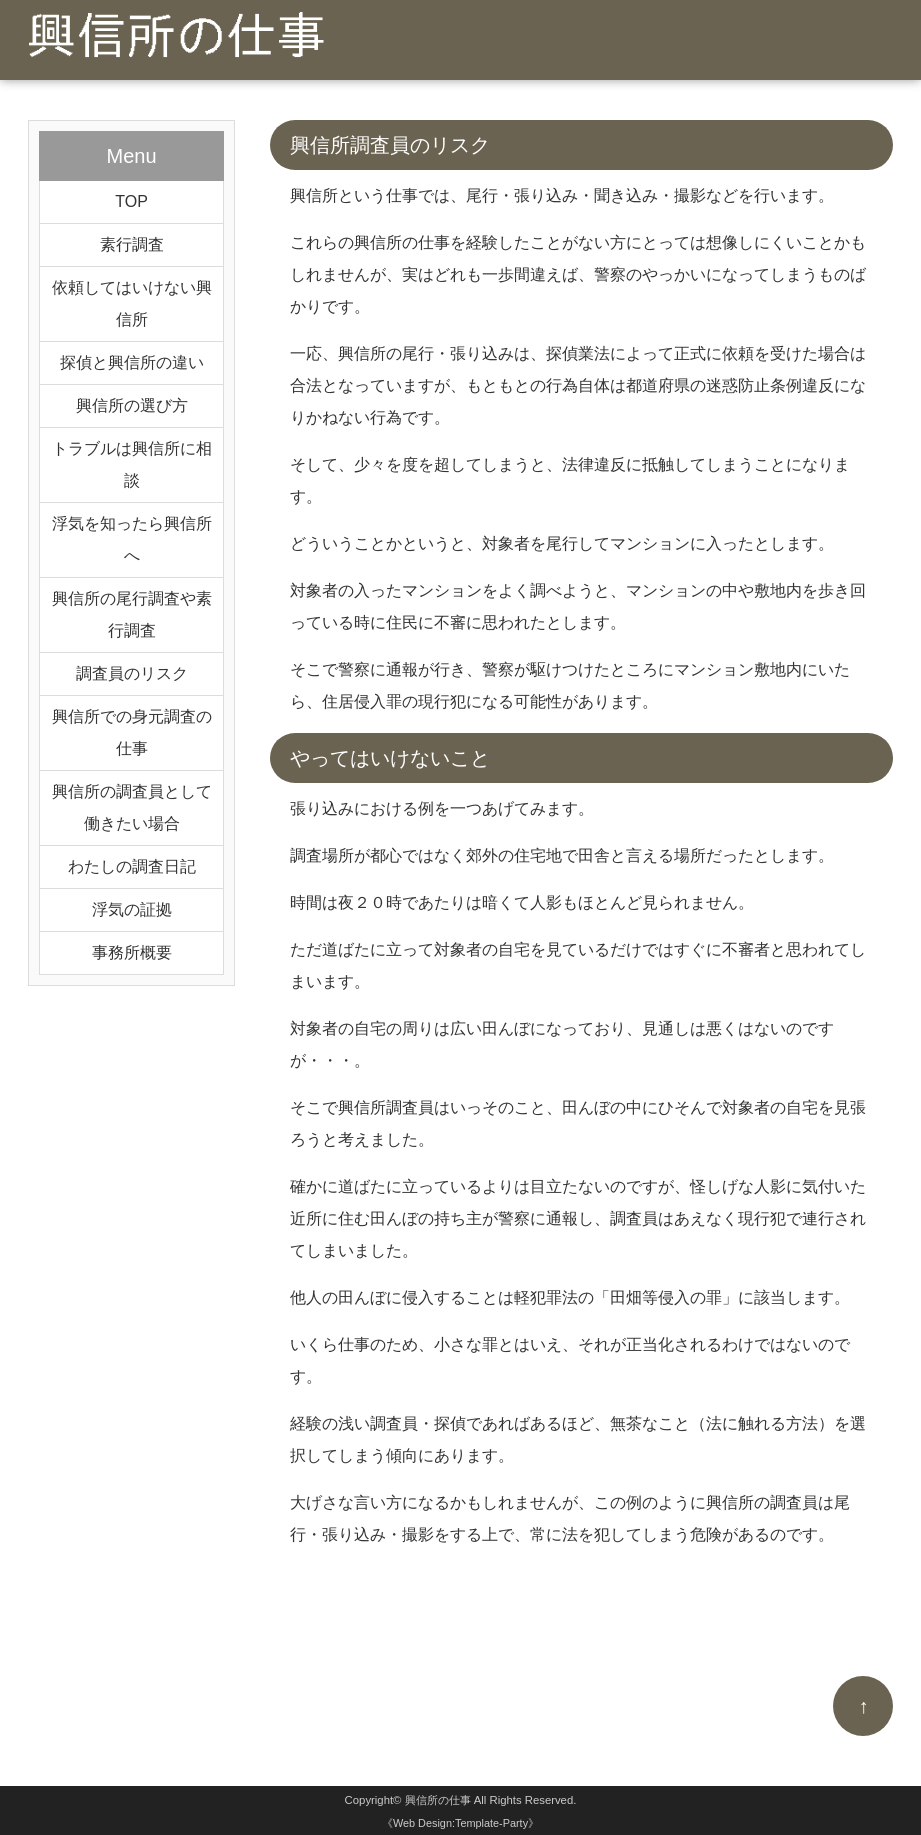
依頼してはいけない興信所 (132, 303)
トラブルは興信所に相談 (132, 464)
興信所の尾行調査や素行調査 (132, 614)
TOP (131, 201)
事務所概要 (132, 952)
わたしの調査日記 (132, 866)
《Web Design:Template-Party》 (460, 1823)
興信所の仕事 (438, 1800)
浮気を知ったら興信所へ (132, 539)
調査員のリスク (132, 673)
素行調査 (132, 244)
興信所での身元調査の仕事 (132, 732)
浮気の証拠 (132, 909)
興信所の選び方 (132, 405)
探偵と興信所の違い (132, 362)
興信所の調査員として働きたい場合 (132, 807)
